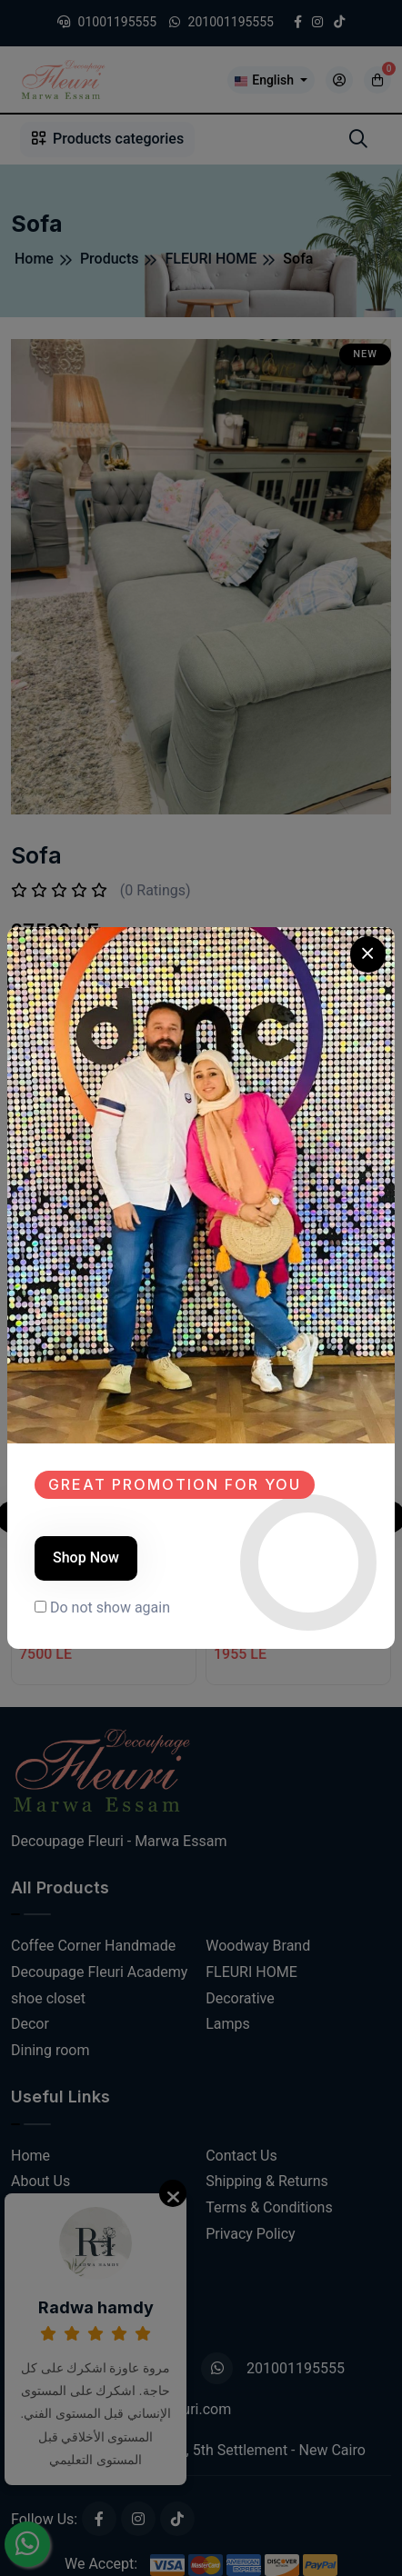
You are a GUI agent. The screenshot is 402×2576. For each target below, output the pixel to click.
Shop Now (86, 1557)
